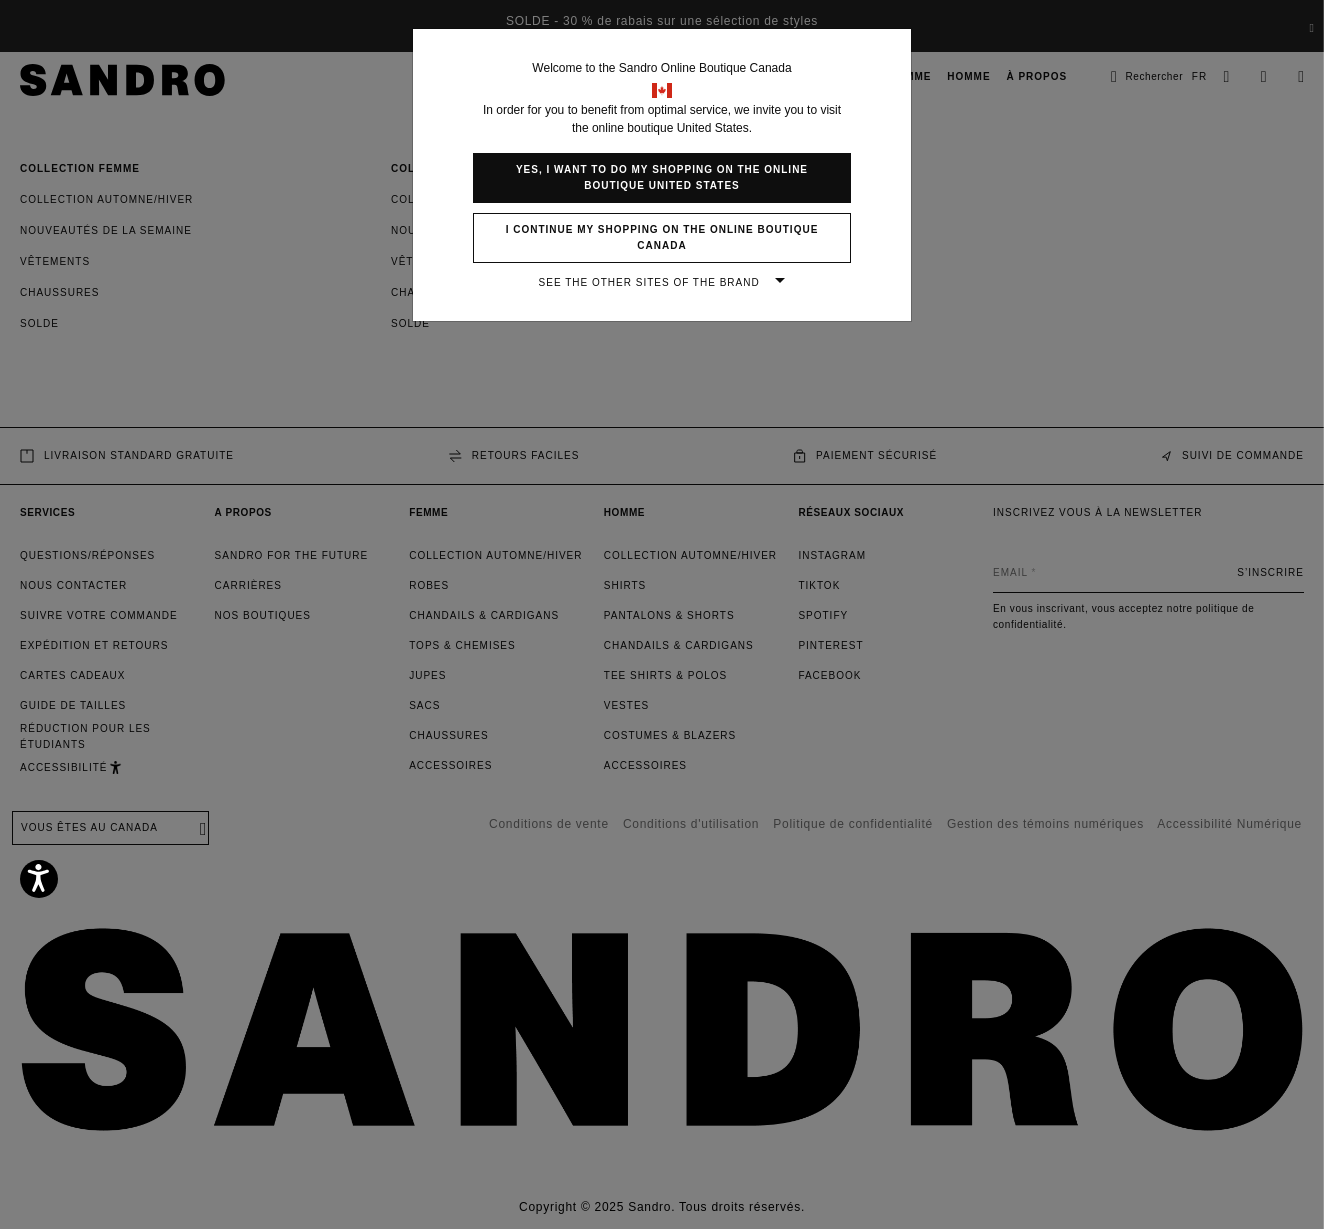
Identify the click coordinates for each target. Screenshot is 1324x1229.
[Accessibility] (39, 879)
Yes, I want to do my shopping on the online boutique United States (662, 177)
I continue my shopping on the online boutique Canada (662, 237)
